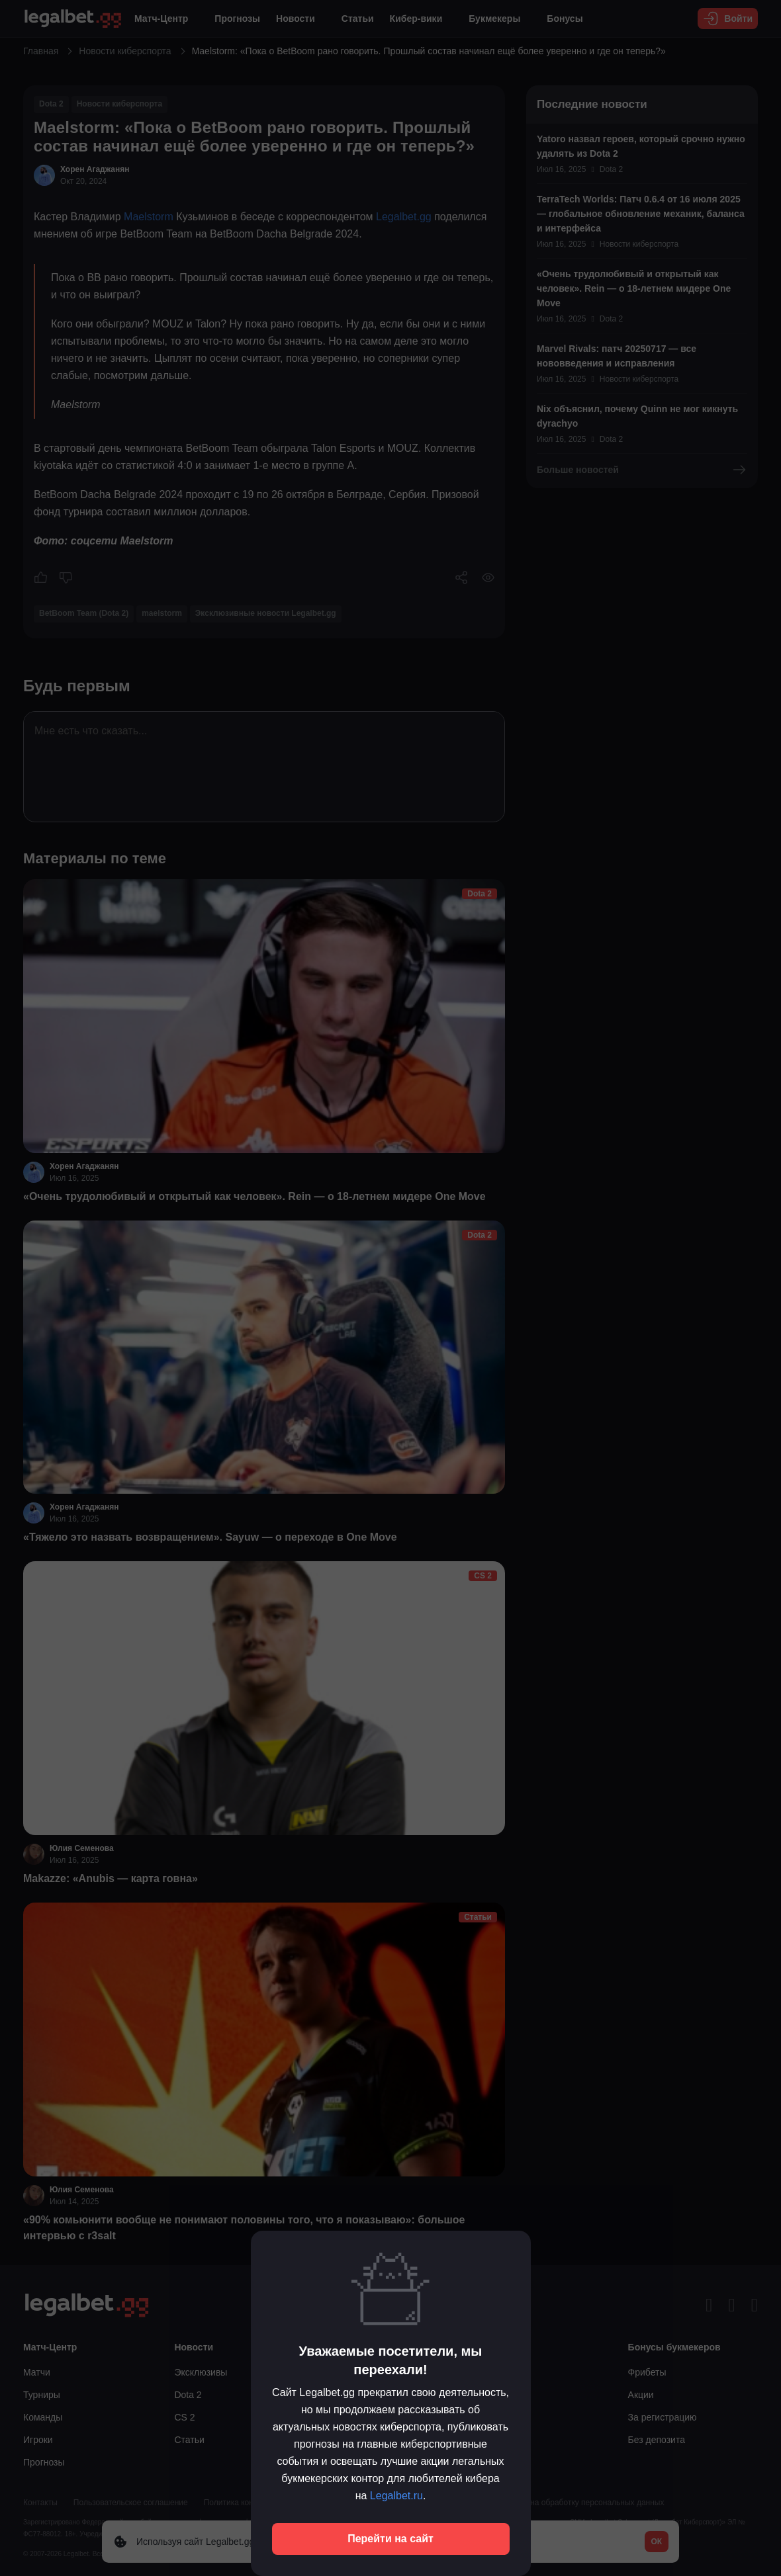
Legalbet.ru (396, 2495)
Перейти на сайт (390, 2538)
